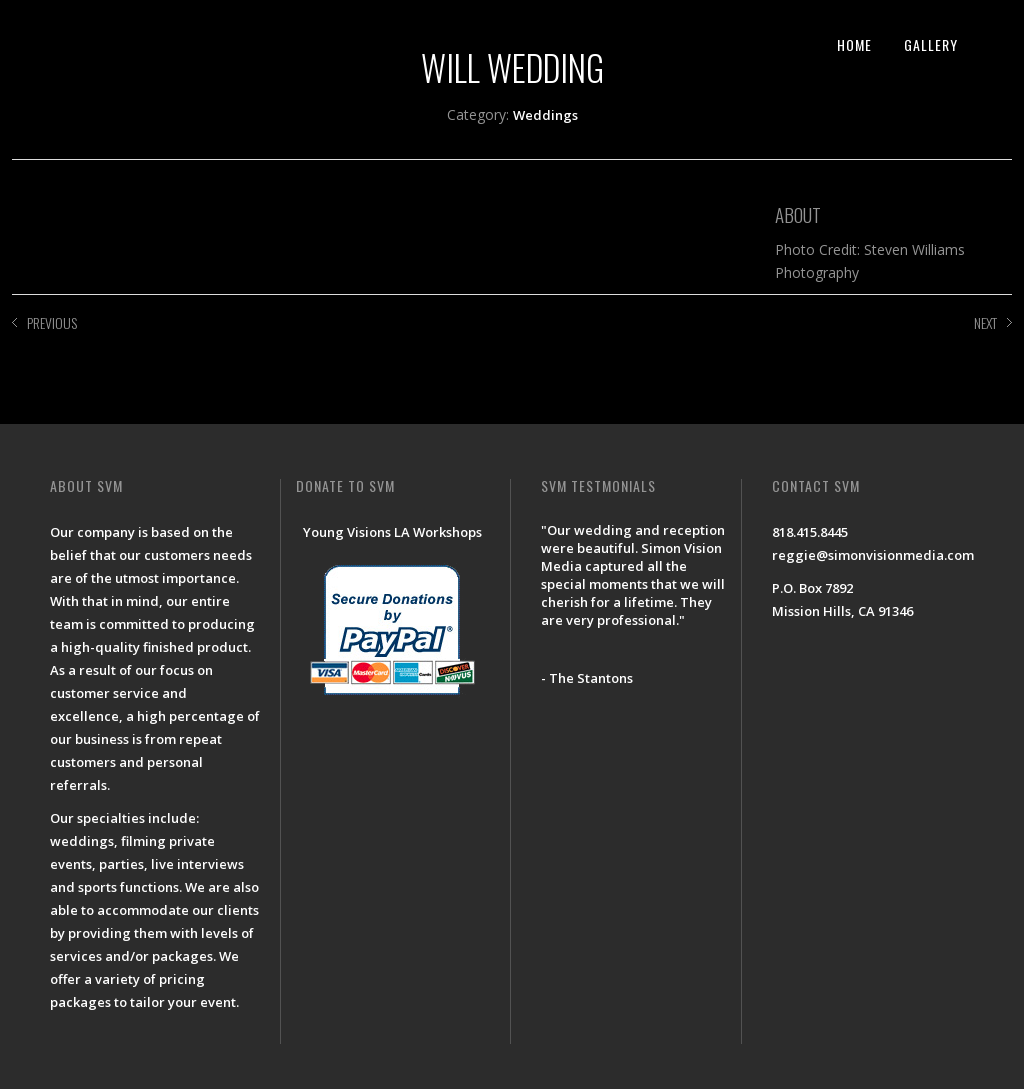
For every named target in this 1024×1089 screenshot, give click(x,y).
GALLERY (931, 44)
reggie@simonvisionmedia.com (873, 555)
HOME (854, 44)
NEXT (985, 322)
